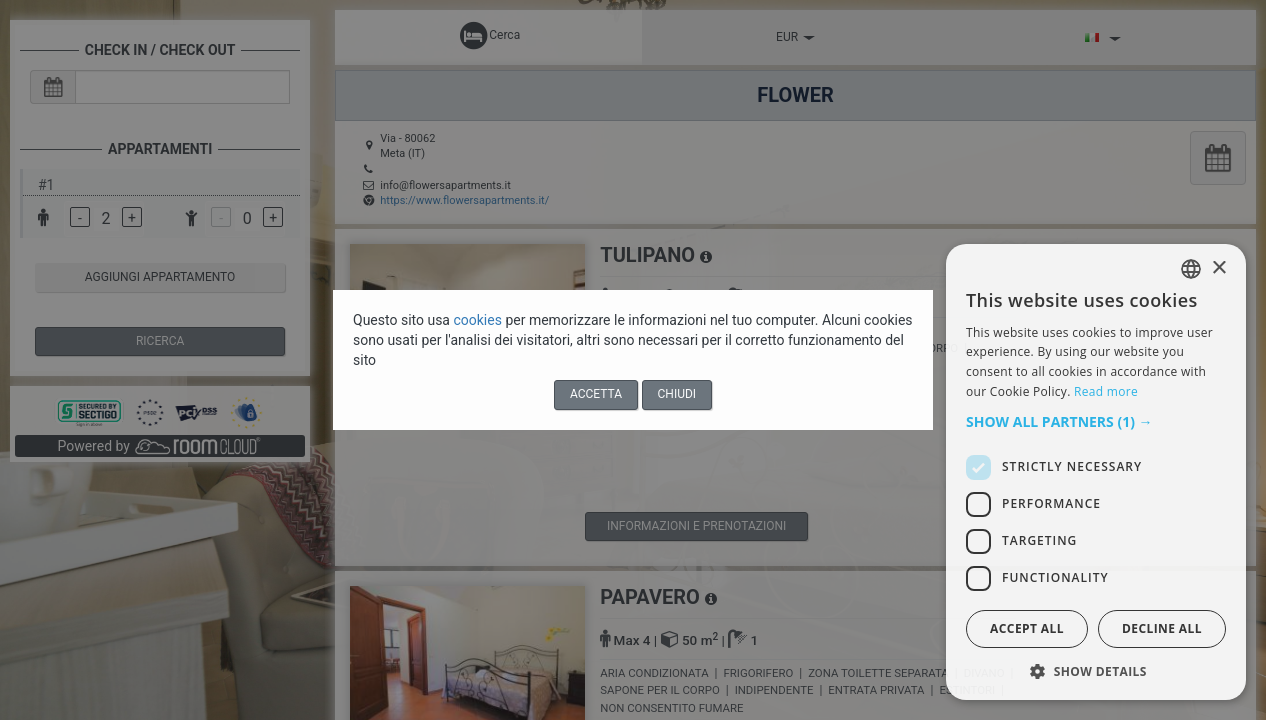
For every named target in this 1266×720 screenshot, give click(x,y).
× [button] (1218, 268)
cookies (479, 320)
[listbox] (1191, 269)
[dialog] (1096, 472)
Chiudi (677, 394)
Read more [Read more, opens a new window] (1106, 391)
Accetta (596, 394)
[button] (1096, 422)
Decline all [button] (1162, 628)
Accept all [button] (1027, 628)
